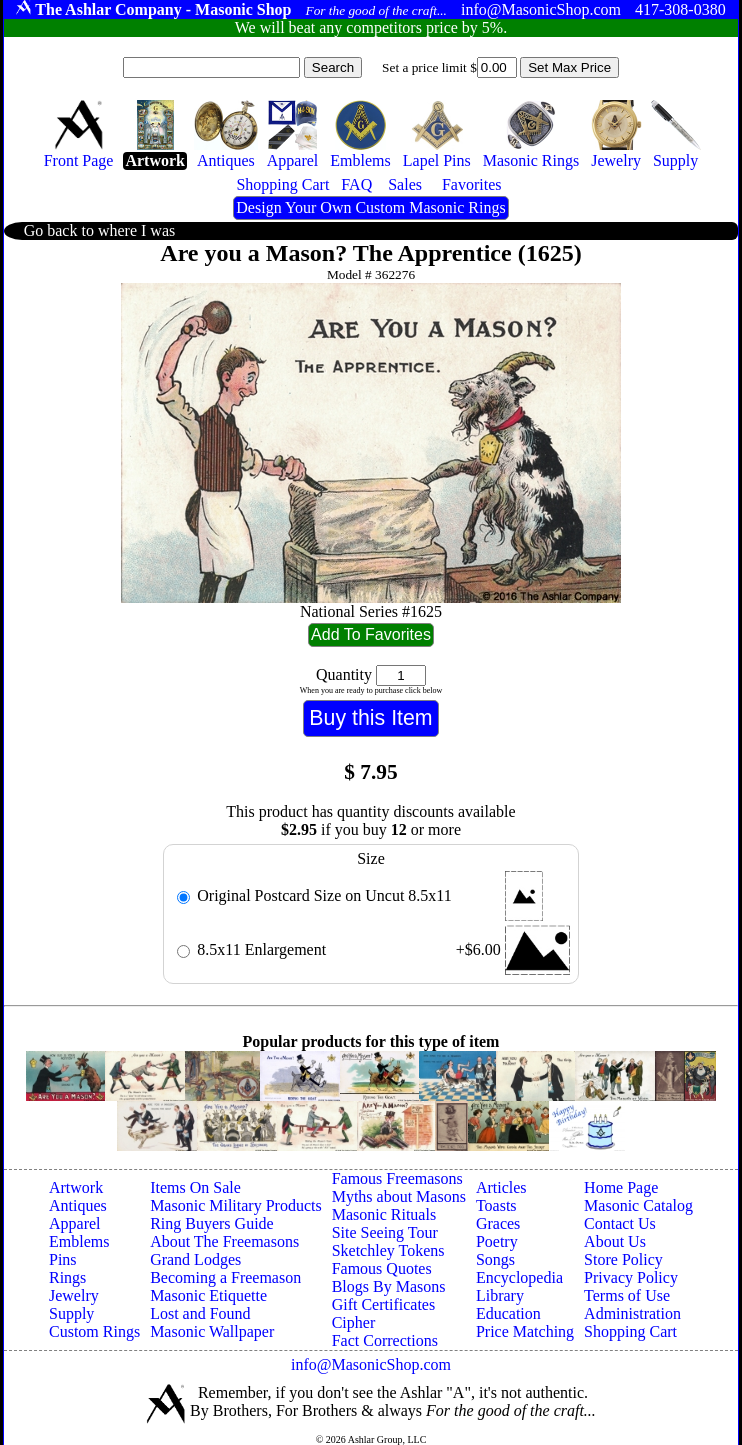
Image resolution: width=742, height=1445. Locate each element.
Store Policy (623, 1259)
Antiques (78, 1205)
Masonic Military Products (236, 1205)
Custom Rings (94, 1331)
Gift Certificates (384, 1304)
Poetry (497, 1241)
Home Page (621, 1187)
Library (500, 1295)
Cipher (354, 1322)
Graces (498, 1223)
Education (508, 1313)
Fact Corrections (385, 1340)
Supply (71, 1313)
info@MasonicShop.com (371, 1364)
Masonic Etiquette (208, 1295)
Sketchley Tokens (388, 1250)
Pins (63, 1259)
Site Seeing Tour (385, 1232)
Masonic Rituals (384, 1214)
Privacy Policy (631, 1277)
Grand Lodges (195, 1259)
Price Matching (525, 1331)
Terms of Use (627, 1295)
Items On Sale (195, 1187)
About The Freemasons (224, 1241)
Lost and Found (200, 1313)
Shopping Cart (630, 1331)
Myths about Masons (399, 1196)
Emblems (79, 1241)
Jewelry (74, 1295)
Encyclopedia (519, 1277)
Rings (67, 1277)
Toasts (496, 1205)
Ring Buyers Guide (212, 1223)
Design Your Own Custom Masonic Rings (370, 207)
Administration (632, 1313)
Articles (501, 1187)
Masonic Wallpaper (212, 1331)
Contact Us (620, 1223)
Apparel (75, 1223)
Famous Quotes (382, 1268)
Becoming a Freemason (225, 1277)
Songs (495, 1259)
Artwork (76, 1187)
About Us (615, 1241)
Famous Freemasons (397, 1178)
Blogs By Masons (389, 1286)
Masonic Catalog (638, 1205)
